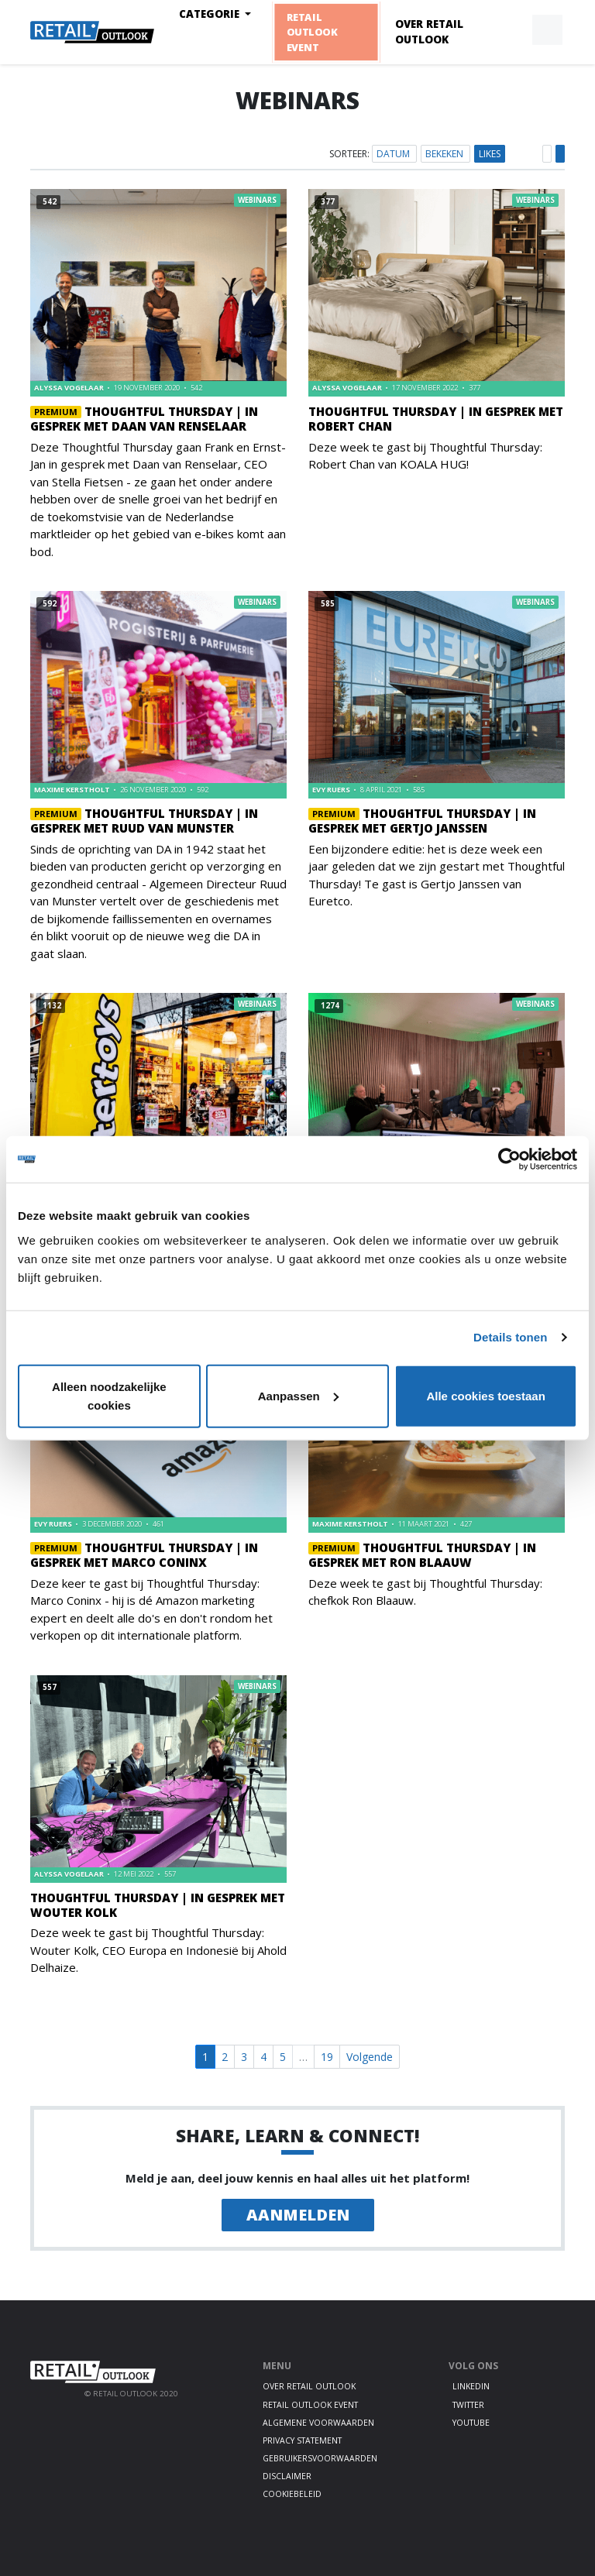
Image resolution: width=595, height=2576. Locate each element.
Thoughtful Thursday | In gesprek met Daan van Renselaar (144, 419)
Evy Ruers (332, 790)
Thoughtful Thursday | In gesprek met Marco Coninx (144, 1555)
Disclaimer (287, 2476)
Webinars (257, 200)
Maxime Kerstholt (73, 790)
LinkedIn (471, 2386)
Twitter (468, 2404)
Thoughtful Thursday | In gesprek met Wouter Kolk (157, 1905)
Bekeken (445, 153)
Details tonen (510, 1337)
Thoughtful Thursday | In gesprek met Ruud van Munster (144, 820)
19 (327, 2056)
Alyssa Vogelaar (69, 388)
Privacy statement (302, 2440)
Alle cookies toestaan (485, 1395)
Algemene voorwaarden (318, 2422)
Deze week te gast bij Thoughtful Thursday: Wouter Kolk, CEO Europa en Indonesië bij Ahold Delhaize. (158, 1950)
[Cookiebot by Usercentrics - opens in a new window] (509, 1159)
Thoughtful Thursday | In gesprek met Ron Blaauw (422, 1555)
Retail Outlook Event (311, 31)
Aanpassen (298, 1395)
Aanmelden (297, 2214)
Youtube (471, 2422)
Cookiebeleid (292, 2493)
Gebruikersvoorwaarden (320, 2458)
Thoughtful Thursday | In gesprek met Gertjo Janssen (422, 820)
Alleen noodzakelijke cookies (109, 1395)
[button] (511, 30)
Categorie (210, 14)
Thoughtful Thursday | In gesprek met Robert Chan (435, 419)
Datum (394, 153)
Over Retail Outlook (429, 31)
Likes (489, 153)
